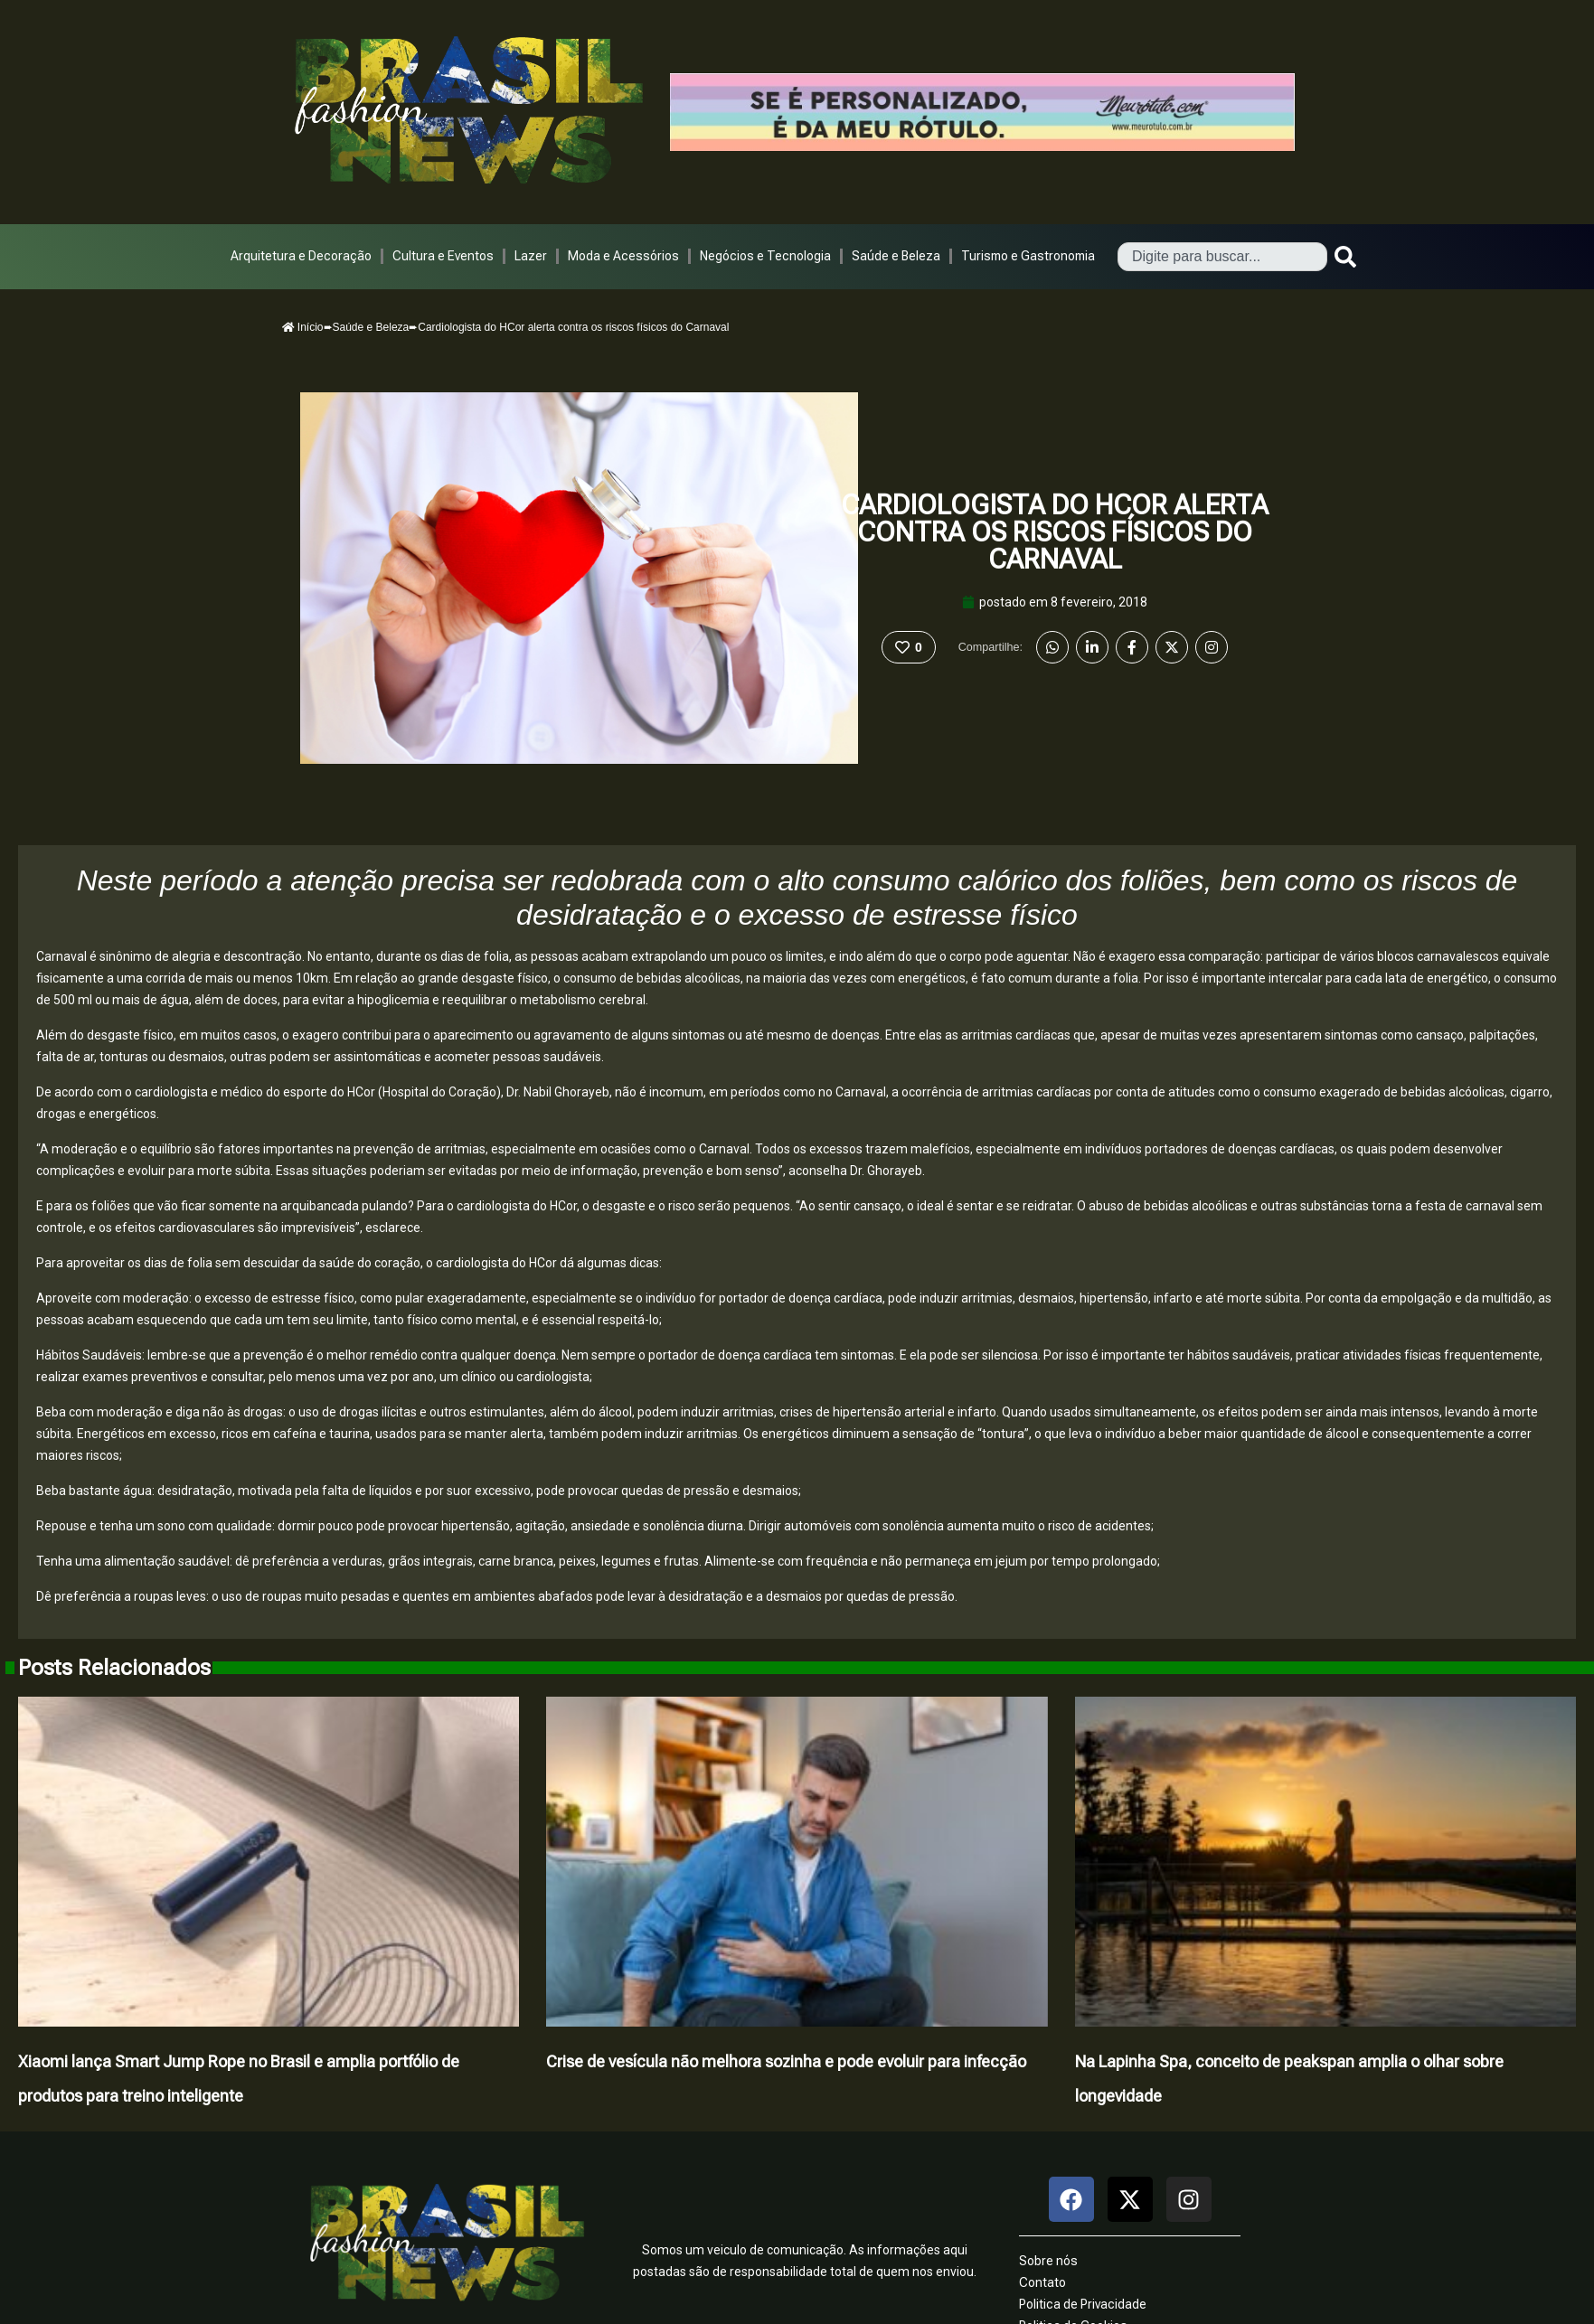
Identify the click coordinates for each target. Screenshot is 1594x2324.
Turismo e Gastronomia (1028, 256)
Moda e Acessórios (623, 256)
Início (303, 327)
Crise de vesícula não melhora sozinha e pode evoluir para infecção (786, 2061)
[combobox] (1222, 256)
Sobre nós (1048, 2260)
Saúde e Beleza (896, 256)
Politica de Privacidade (1082, 2304)
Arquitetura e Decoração (301, 256)
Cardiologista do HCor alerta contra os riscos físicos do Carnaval (1055, 532)
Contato (1042, 2282)
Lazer (530, 256)
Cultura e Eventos (443, 256)
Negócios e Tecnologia (765, 256)
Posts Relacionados (114, 1667)
